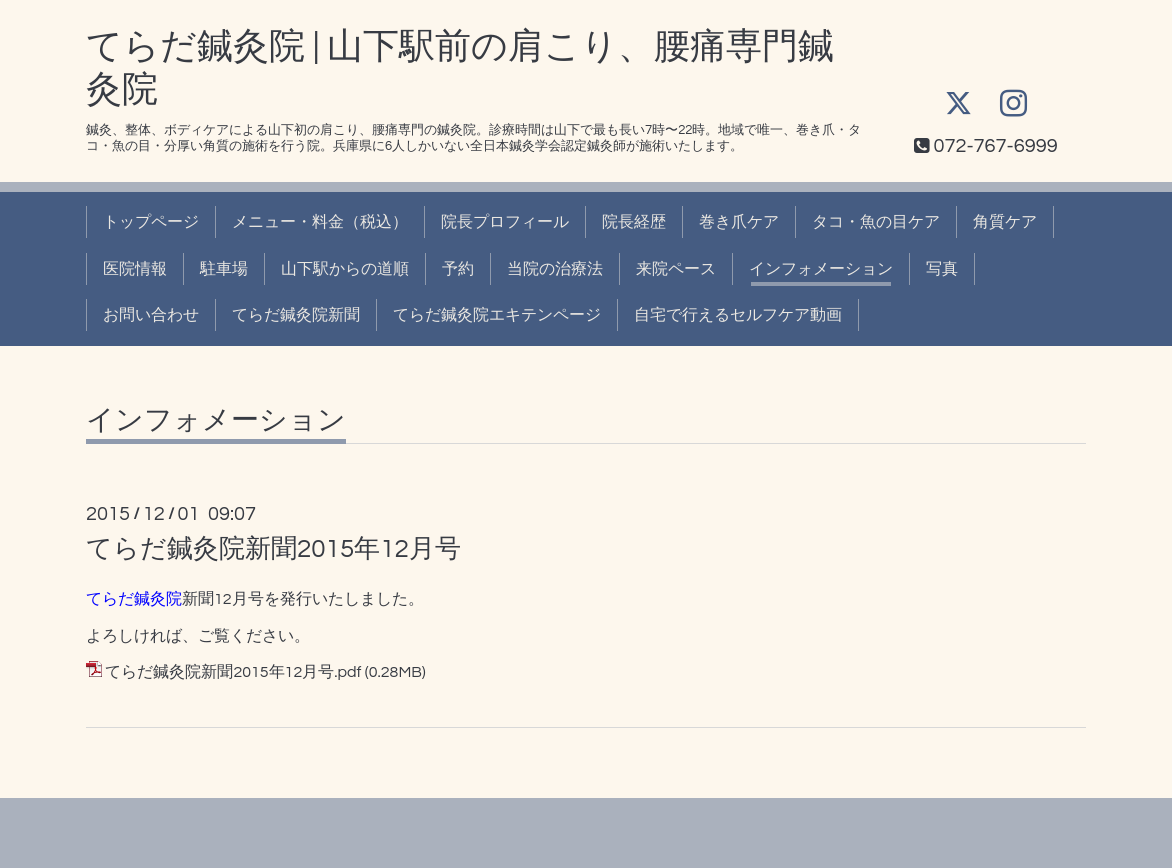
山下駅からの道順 (345, 269)
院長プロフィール (505, 222)
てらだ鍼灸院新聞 (296, 315)
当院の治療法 (555, 269)
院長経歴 (634, 222)
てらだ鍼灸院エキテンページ (497, 315)
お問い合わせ (151, 315)
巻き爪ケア (739, 222)
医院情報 (135, 269)
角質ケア (1005, 222)
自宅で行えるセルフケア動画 (738, 315)
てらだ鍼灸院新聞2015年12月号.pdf (233, 672)
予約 (458, 269)
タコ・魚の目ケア (876, 222)
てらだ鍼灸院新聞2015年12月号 (273, 549)
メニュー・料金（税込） (320, 222)
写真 (942, 269)
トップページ (151, 222)
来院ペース (676, 269)
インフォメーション (821, 269)
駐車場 (224, 269)
